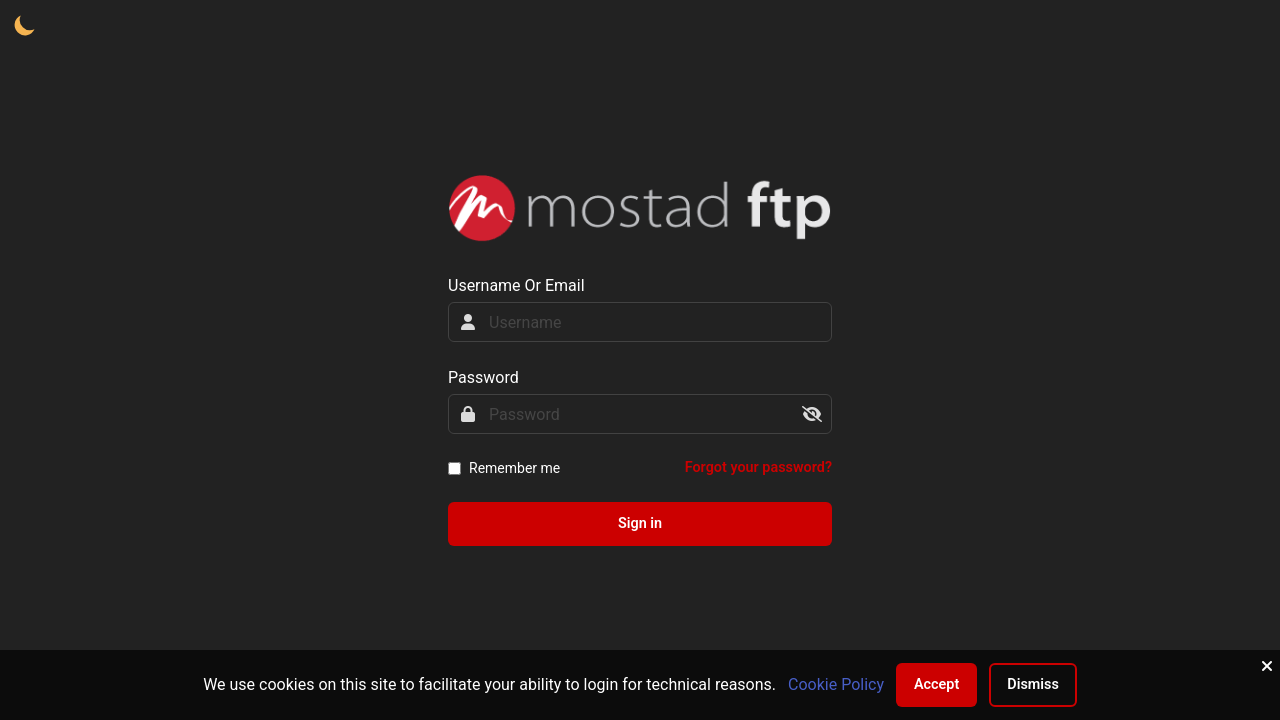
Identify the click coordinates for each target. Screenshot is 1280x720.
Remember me (514, 468)
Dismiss (1033, 684)
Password (483, 377)
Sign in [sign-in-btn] (640, 523)
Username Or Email (516, 285)
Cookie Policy (836, 684)
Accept (936, 684)
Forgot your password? (758, 467)
